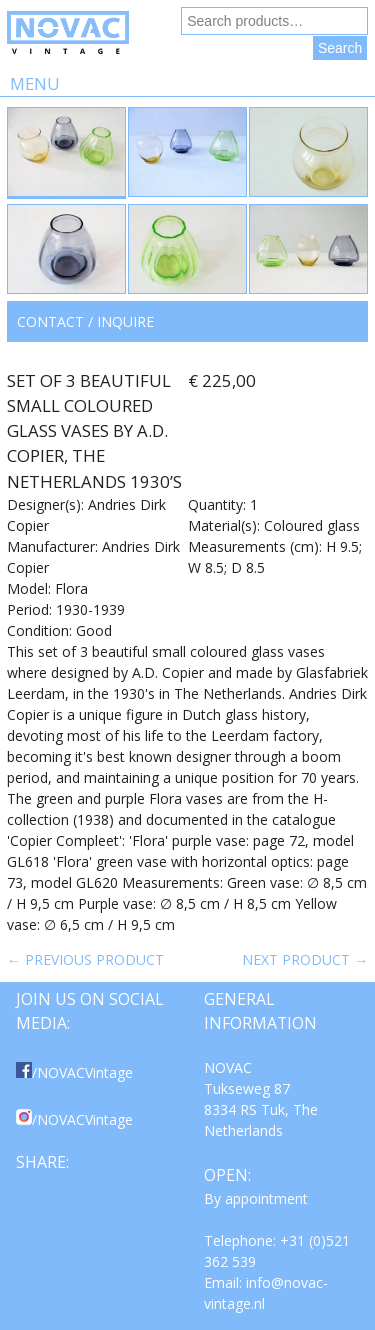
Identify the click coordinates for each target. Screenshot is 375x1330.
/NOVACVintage (74, 1072)
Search (340, 48)
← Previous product (85, 959)
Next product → (305, 959)
